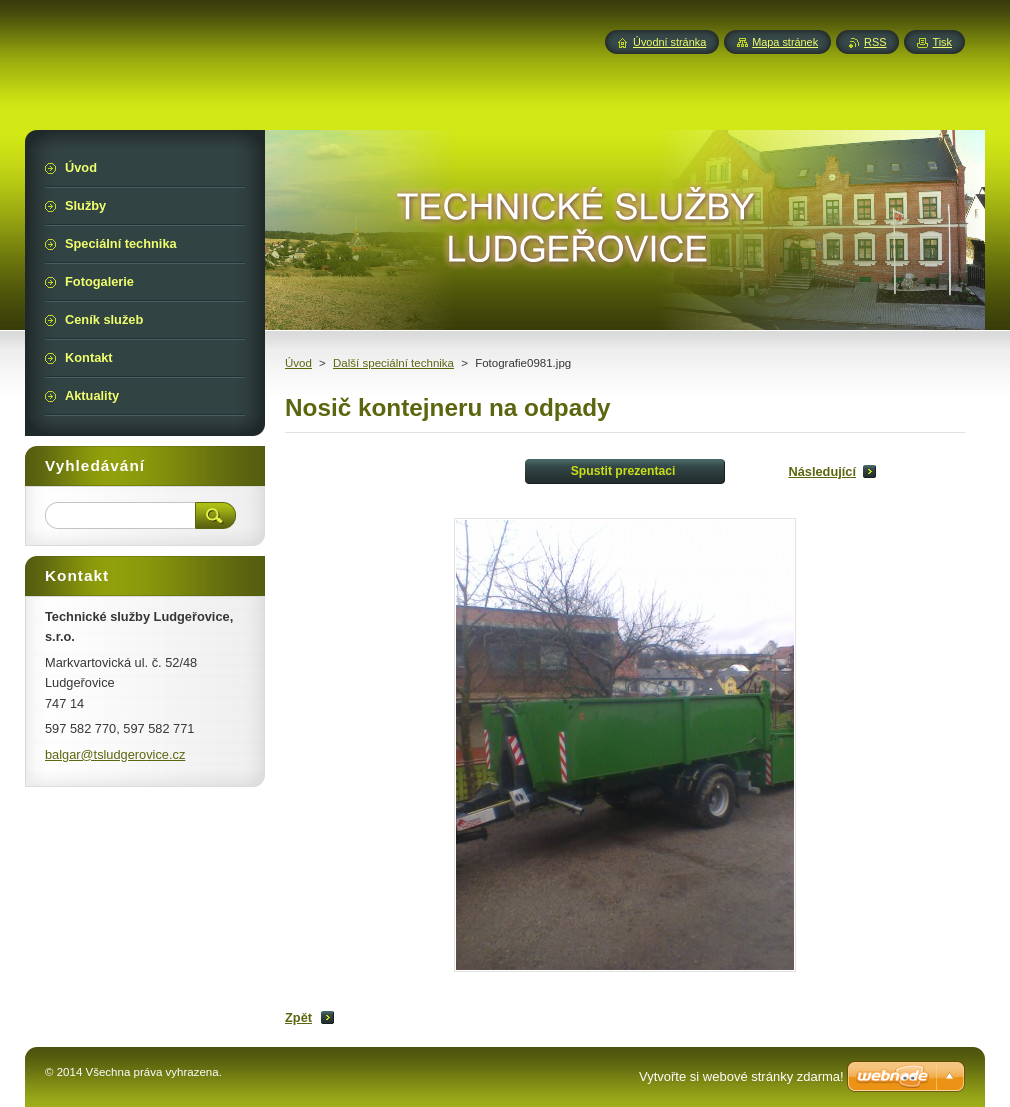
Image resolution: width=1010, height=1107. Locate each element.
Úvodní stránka (669, 42)
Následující (822, 471)
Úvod (298, 363)
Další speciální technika (393, 363)
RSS (875, 42)
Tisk (942, 42)
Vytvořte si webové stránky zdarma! (741, 1076)
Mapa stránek (785, 42)
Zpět (298, 1017)
